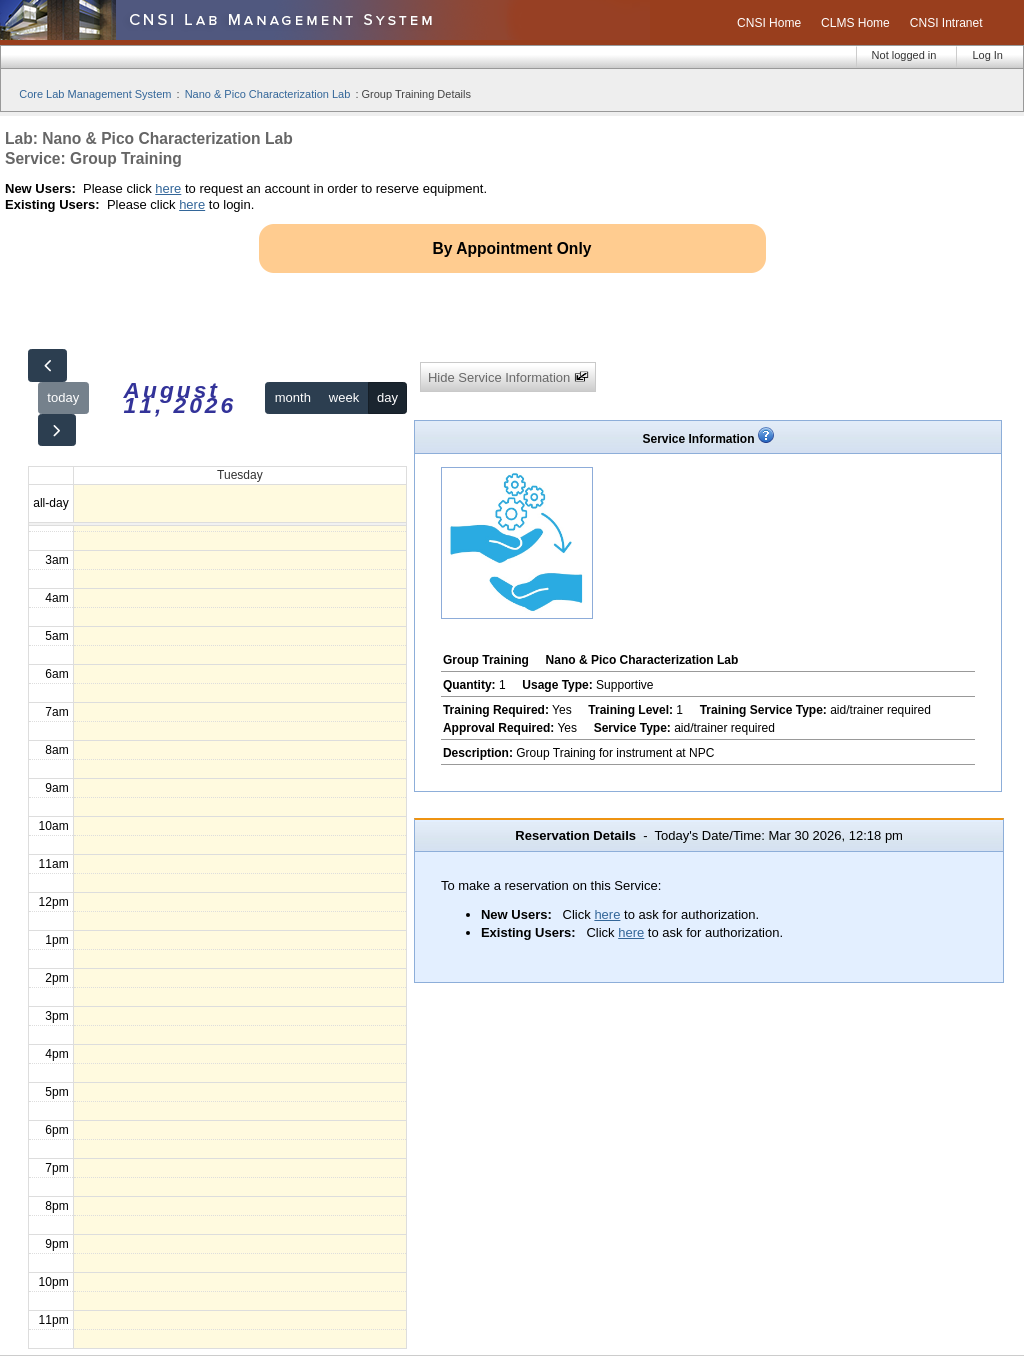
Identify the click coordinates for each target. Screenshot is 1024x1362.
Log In (987, 55)
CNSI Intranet (946, 23)
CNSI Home (769, 23)
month (293, 397)
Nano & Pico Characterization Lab (268, 94)
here (168, 188)
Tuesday (240, 475)
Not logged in (904, 55)
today (63, 397)
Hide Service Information (508, 377)
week (344, 397)
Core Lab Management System (95, 94)
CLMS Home (855, 23)
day (387, 397)
